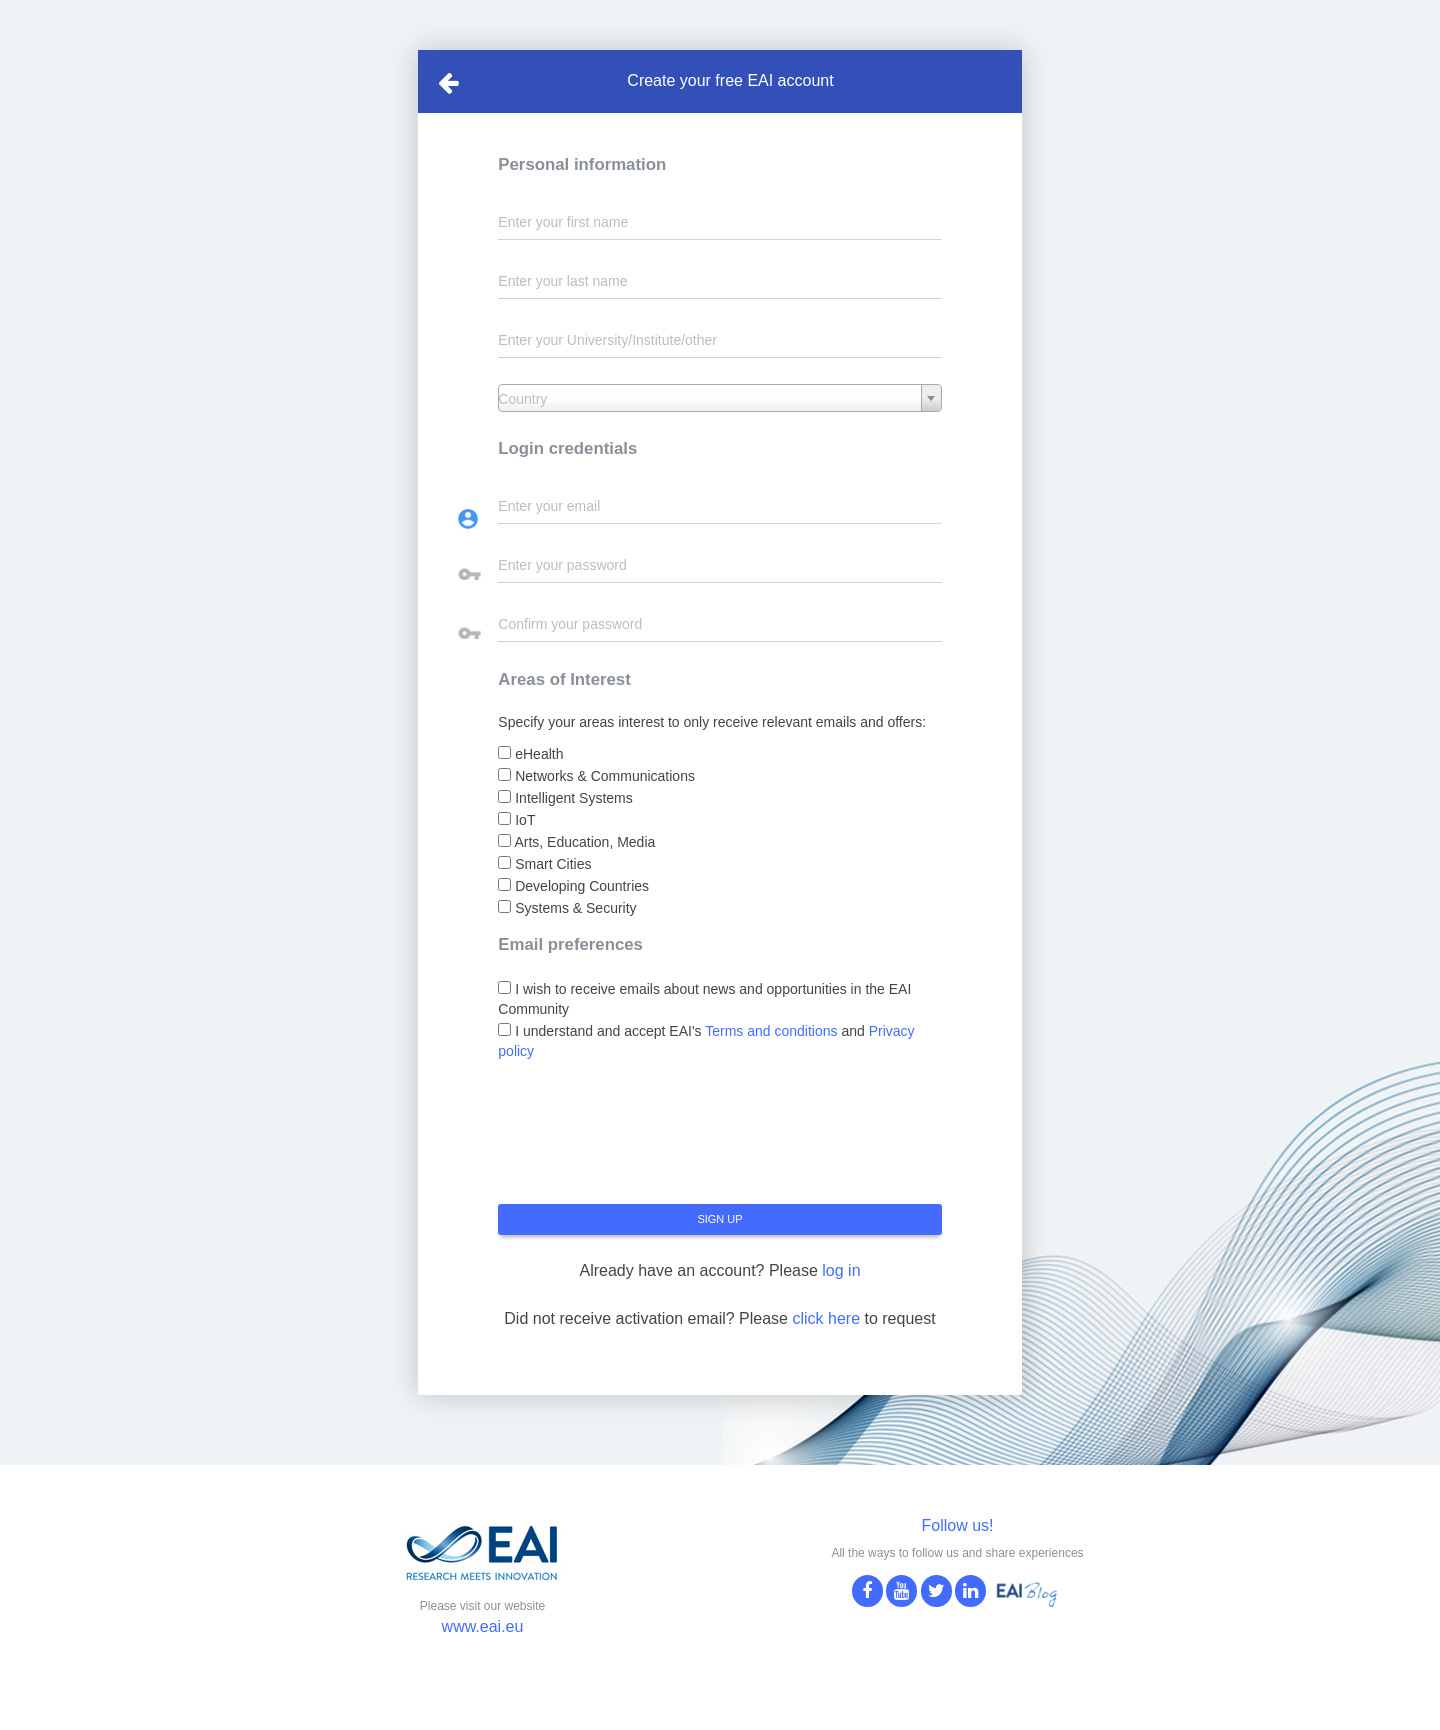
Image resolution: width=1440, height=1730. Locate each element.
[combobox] (719, 398)
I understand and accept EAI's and (706, 1041)
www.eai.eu (483, 1626)
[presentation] (650, 1140)
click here (826, 1318)
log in (841, 1270)
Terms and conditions (771, 1031)
